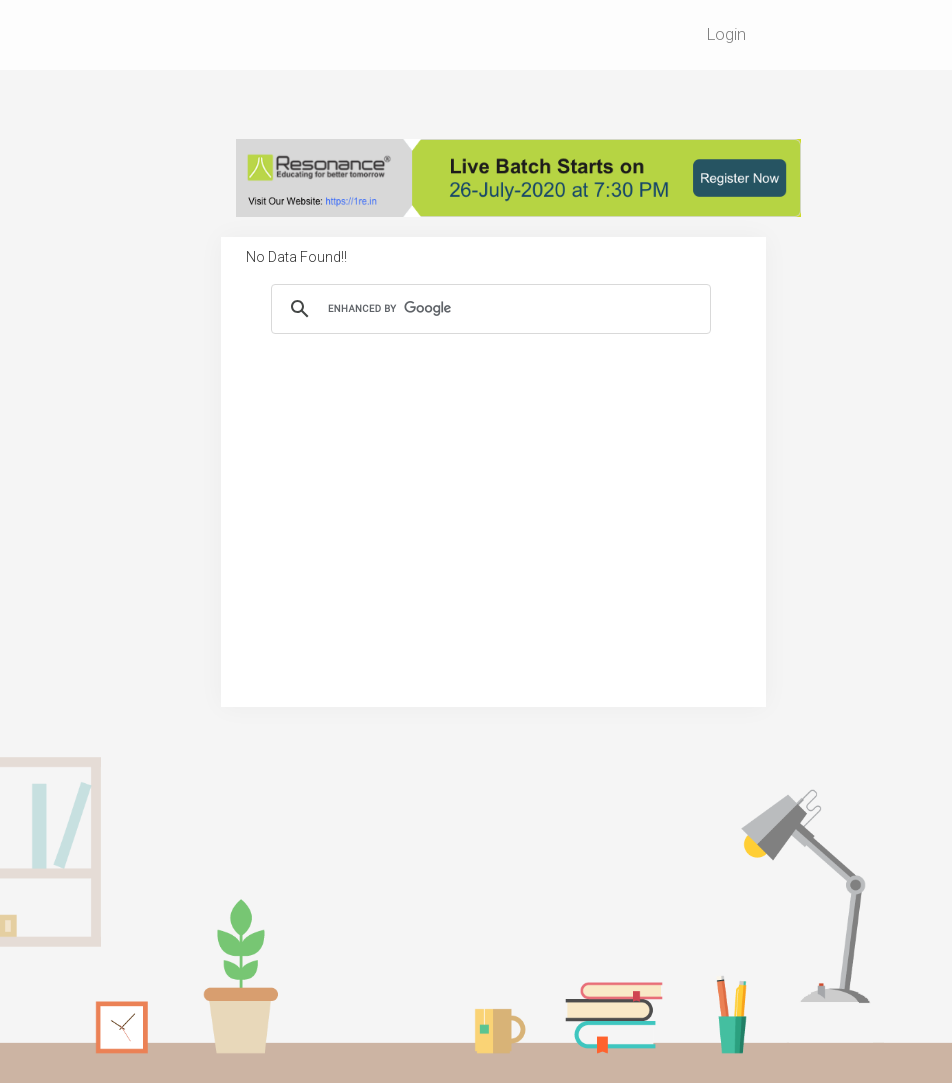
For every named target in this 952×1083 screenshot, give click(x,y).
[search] (488, 309)
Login (726, 34)
